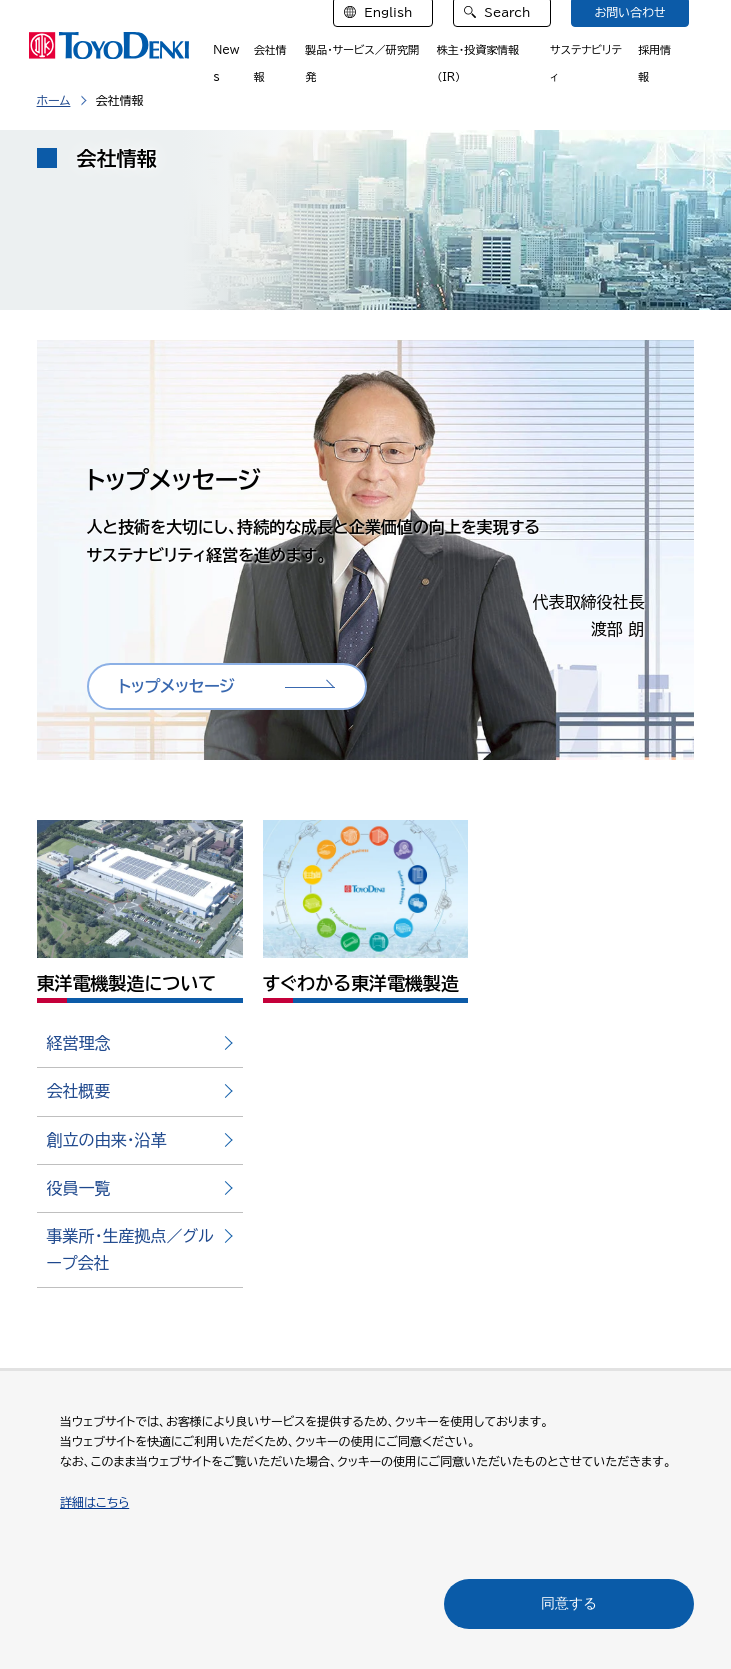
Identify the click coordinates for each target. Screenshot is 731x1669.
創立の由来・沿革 (107, 1140)
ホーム (54, 100)
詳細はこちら (94, 1502)
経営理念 (79, 1043)
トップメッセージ (177, 686)
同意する (569, 1603)
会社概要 (79, 1091)
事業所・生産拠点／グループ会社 (130, 1249)
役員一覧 (79, 1188)
